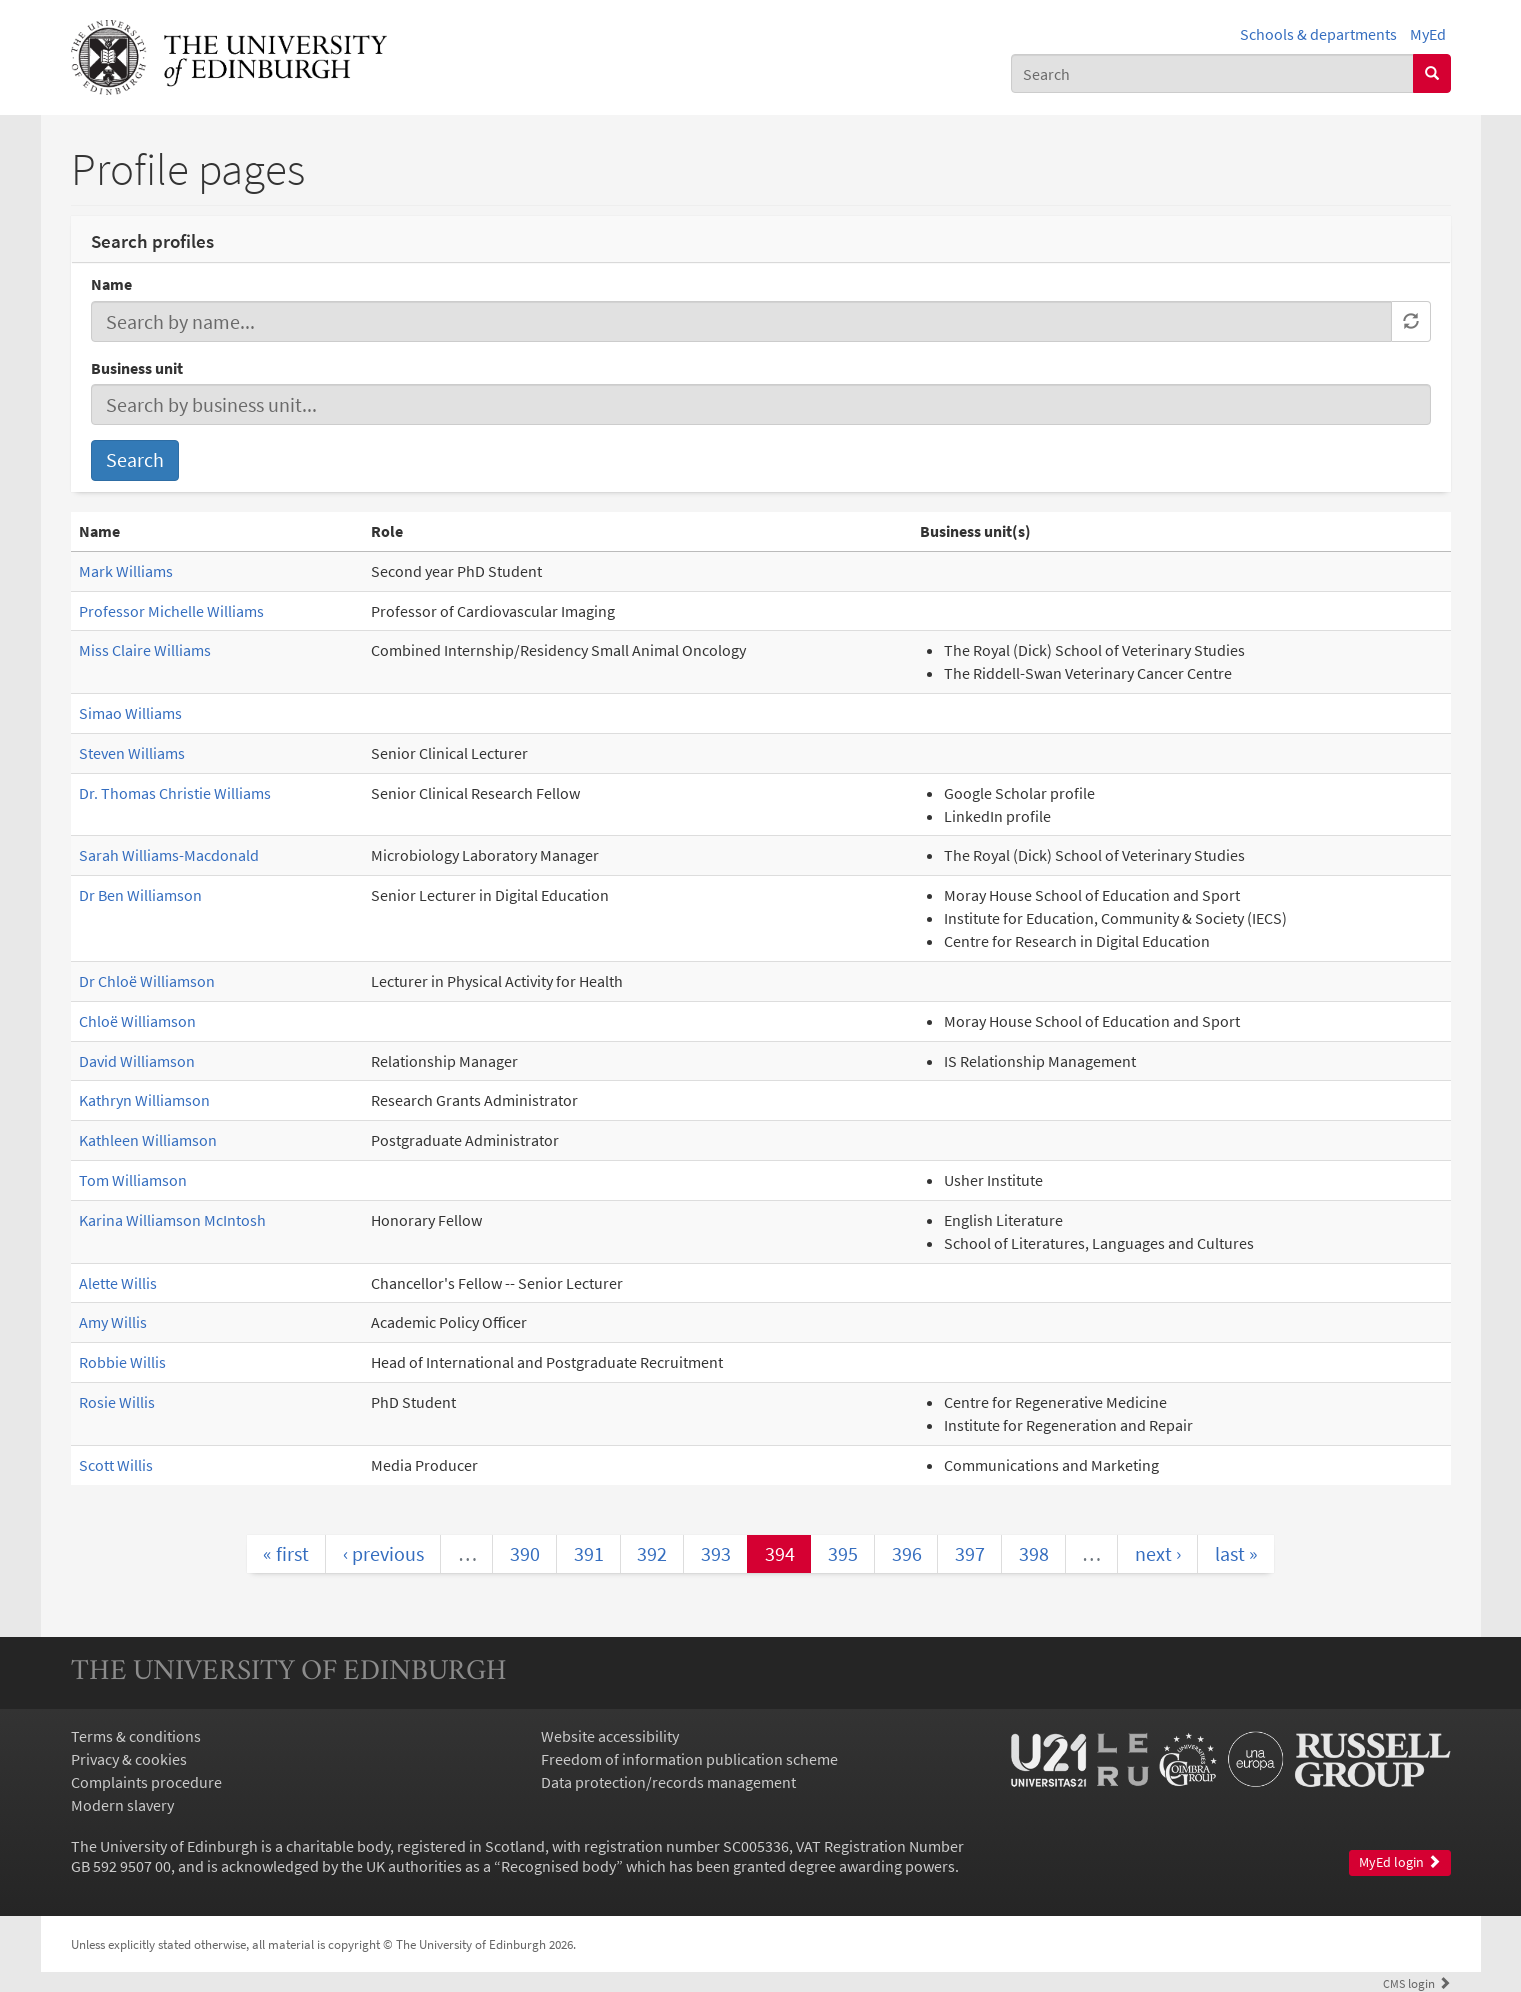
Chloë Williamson (137, 1021)
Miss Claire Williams (145, 650)
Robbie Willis (122, 1362)
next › (1158, 1553)
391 (589, 1553)
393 (716, 1553)
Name (111, 284)
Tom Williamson (133, 1180)
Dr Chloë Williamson (147, 981)
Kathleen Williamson (148, 1140)
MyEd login (1400, 1862)
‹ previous (383, 1553)
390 (525, 1553)
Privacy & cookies (129, 1759)
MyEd (1428, 34)
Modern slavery (122, 1805)
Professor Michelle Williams (171, 611)
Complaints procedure (146, 1782)
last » (1236, 1553)
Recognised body (558, 1866)
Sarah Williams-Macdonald (169, 855)
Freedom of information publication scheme (689, 1759)
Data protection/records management (668, 1782)
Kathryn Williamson (144, 1100)
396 (907, 1553)
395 (843, 1553)
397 (970, 1553)
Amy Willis (113, 1322)
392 (652, 1553)
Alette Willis (118, 1283)
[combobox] (1212, 73)
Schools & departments (1318, 34)
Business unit (137, 368)
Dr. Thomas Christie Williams (175, 793)
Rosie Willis (117, 1402)
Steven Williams (132, 753)
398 (1034, 1553)
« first (286, 1553)
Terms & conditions (136, 1736)
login (1417, 1983)
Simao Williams (130, 713)
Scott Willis (116, 1465)
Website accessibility (610, 1736)
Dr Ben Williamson (140, 895)
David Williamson (137, 1061)
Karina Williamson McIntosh (172, 1220)
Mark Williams (126, 571)
